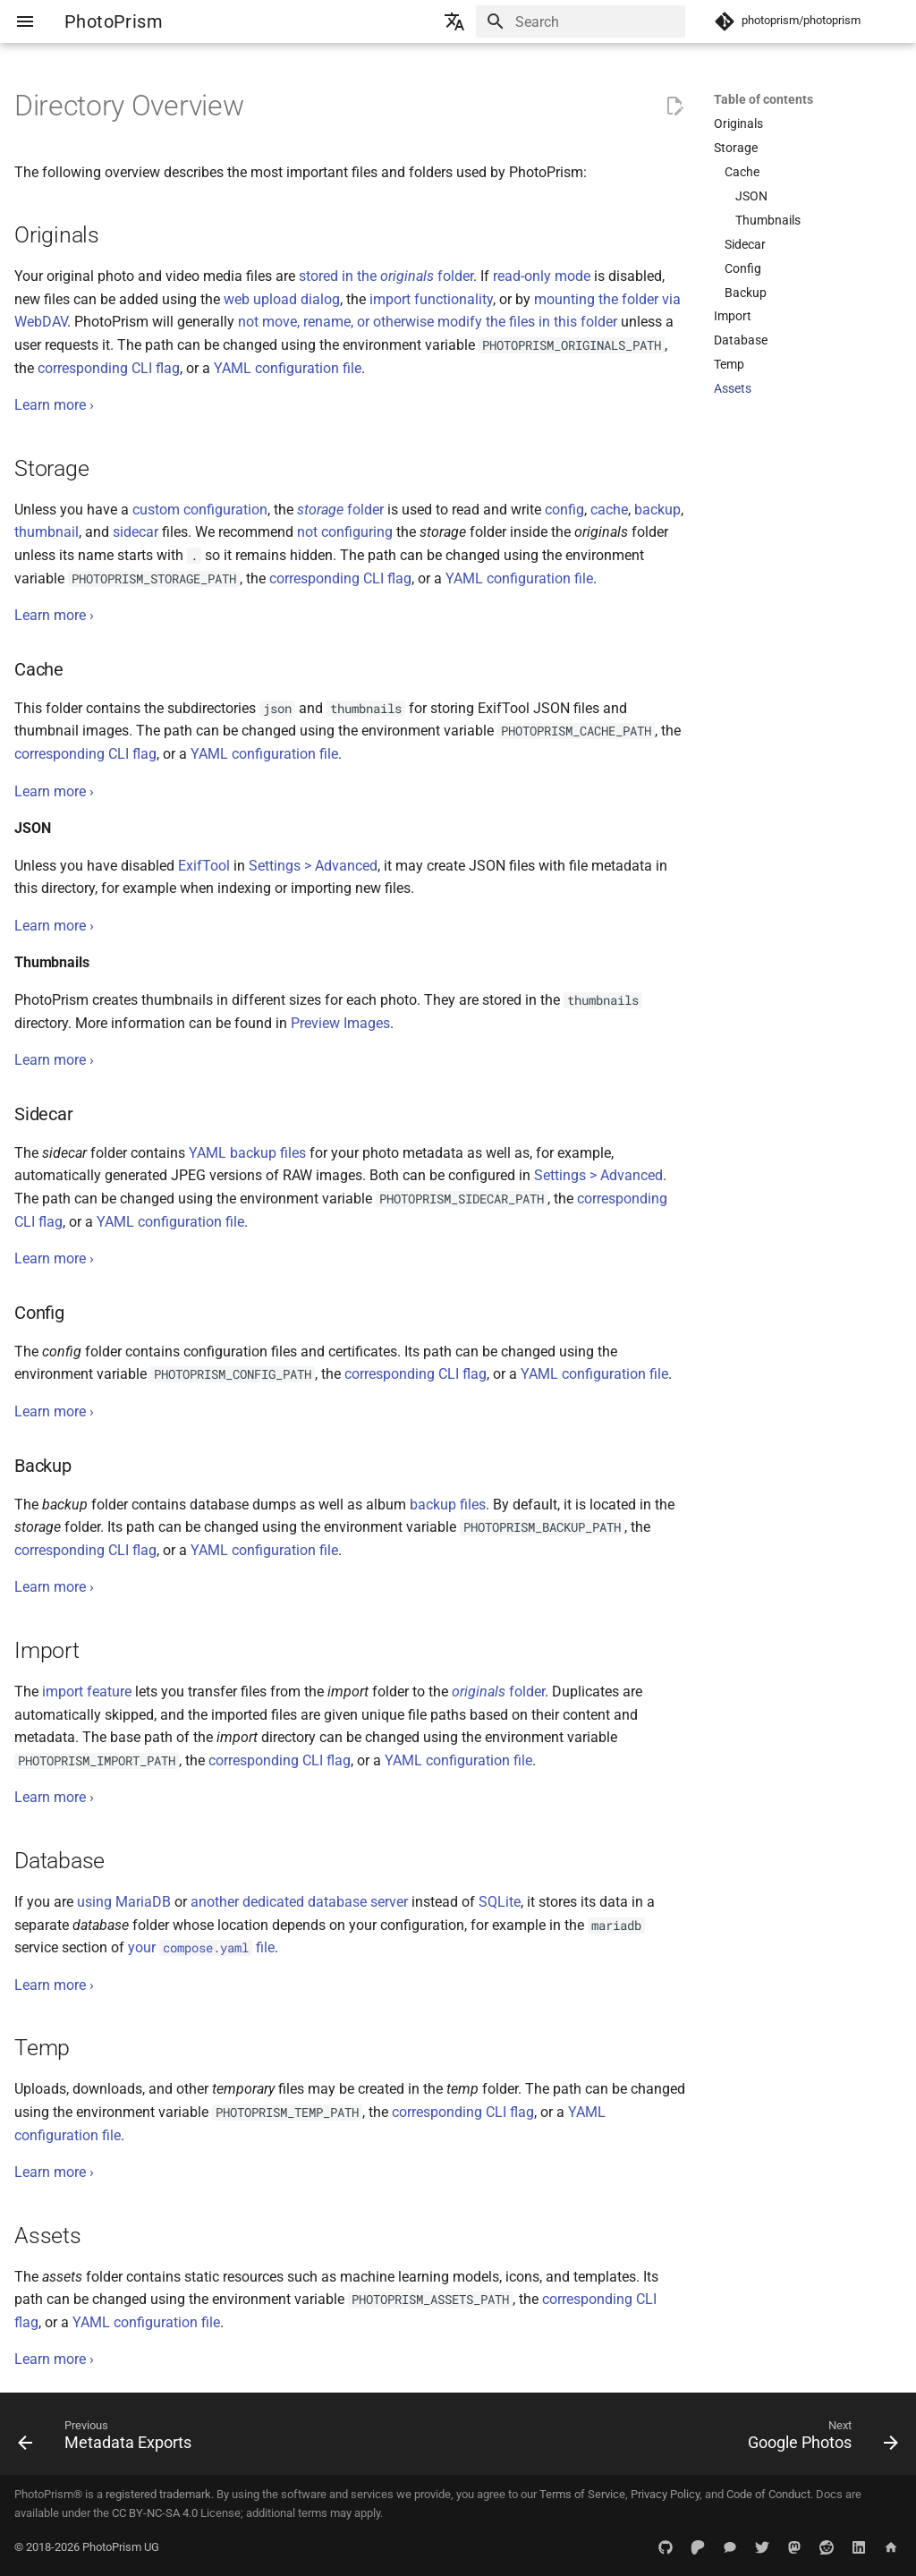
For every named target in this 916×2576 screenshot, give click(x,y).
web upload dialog (282, 299)
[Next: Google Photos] (818, 2439)
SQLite (500, 1901)
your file (201, 1947)
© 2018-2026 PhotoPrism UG (86, 2547)
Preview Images (340, 1023)
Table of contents (763, 99)
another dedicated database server (299, 1901)
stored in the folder (386, 276)
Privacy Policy (665, 2494)
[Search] (580, 21)
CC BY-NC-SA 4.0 (155, 2513)
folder (340, 509)
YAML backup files (247, 1152)
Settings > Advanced (313, 865)
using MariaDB (124, 1901)
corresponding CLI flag (109, 368)
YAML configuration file (287, 368)
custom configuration (199, 509)
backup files (448, 1504)
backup (657, 509)
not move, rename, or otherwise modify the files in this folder (427, 321)
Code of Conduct (768, 2494)
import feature (86, 1691)
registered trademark (158, 2494)
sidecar (135, 531)
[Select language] (454, 21)
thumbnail (46, 531)
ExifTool (204, 865)
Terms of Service (582, 2494)
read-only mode (541, 276)
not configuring (345, 531)
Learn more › (54, 404)
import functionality (431, 299)
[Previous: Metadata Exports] (109, 2439)
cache (609, 509)
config (564, 509)
